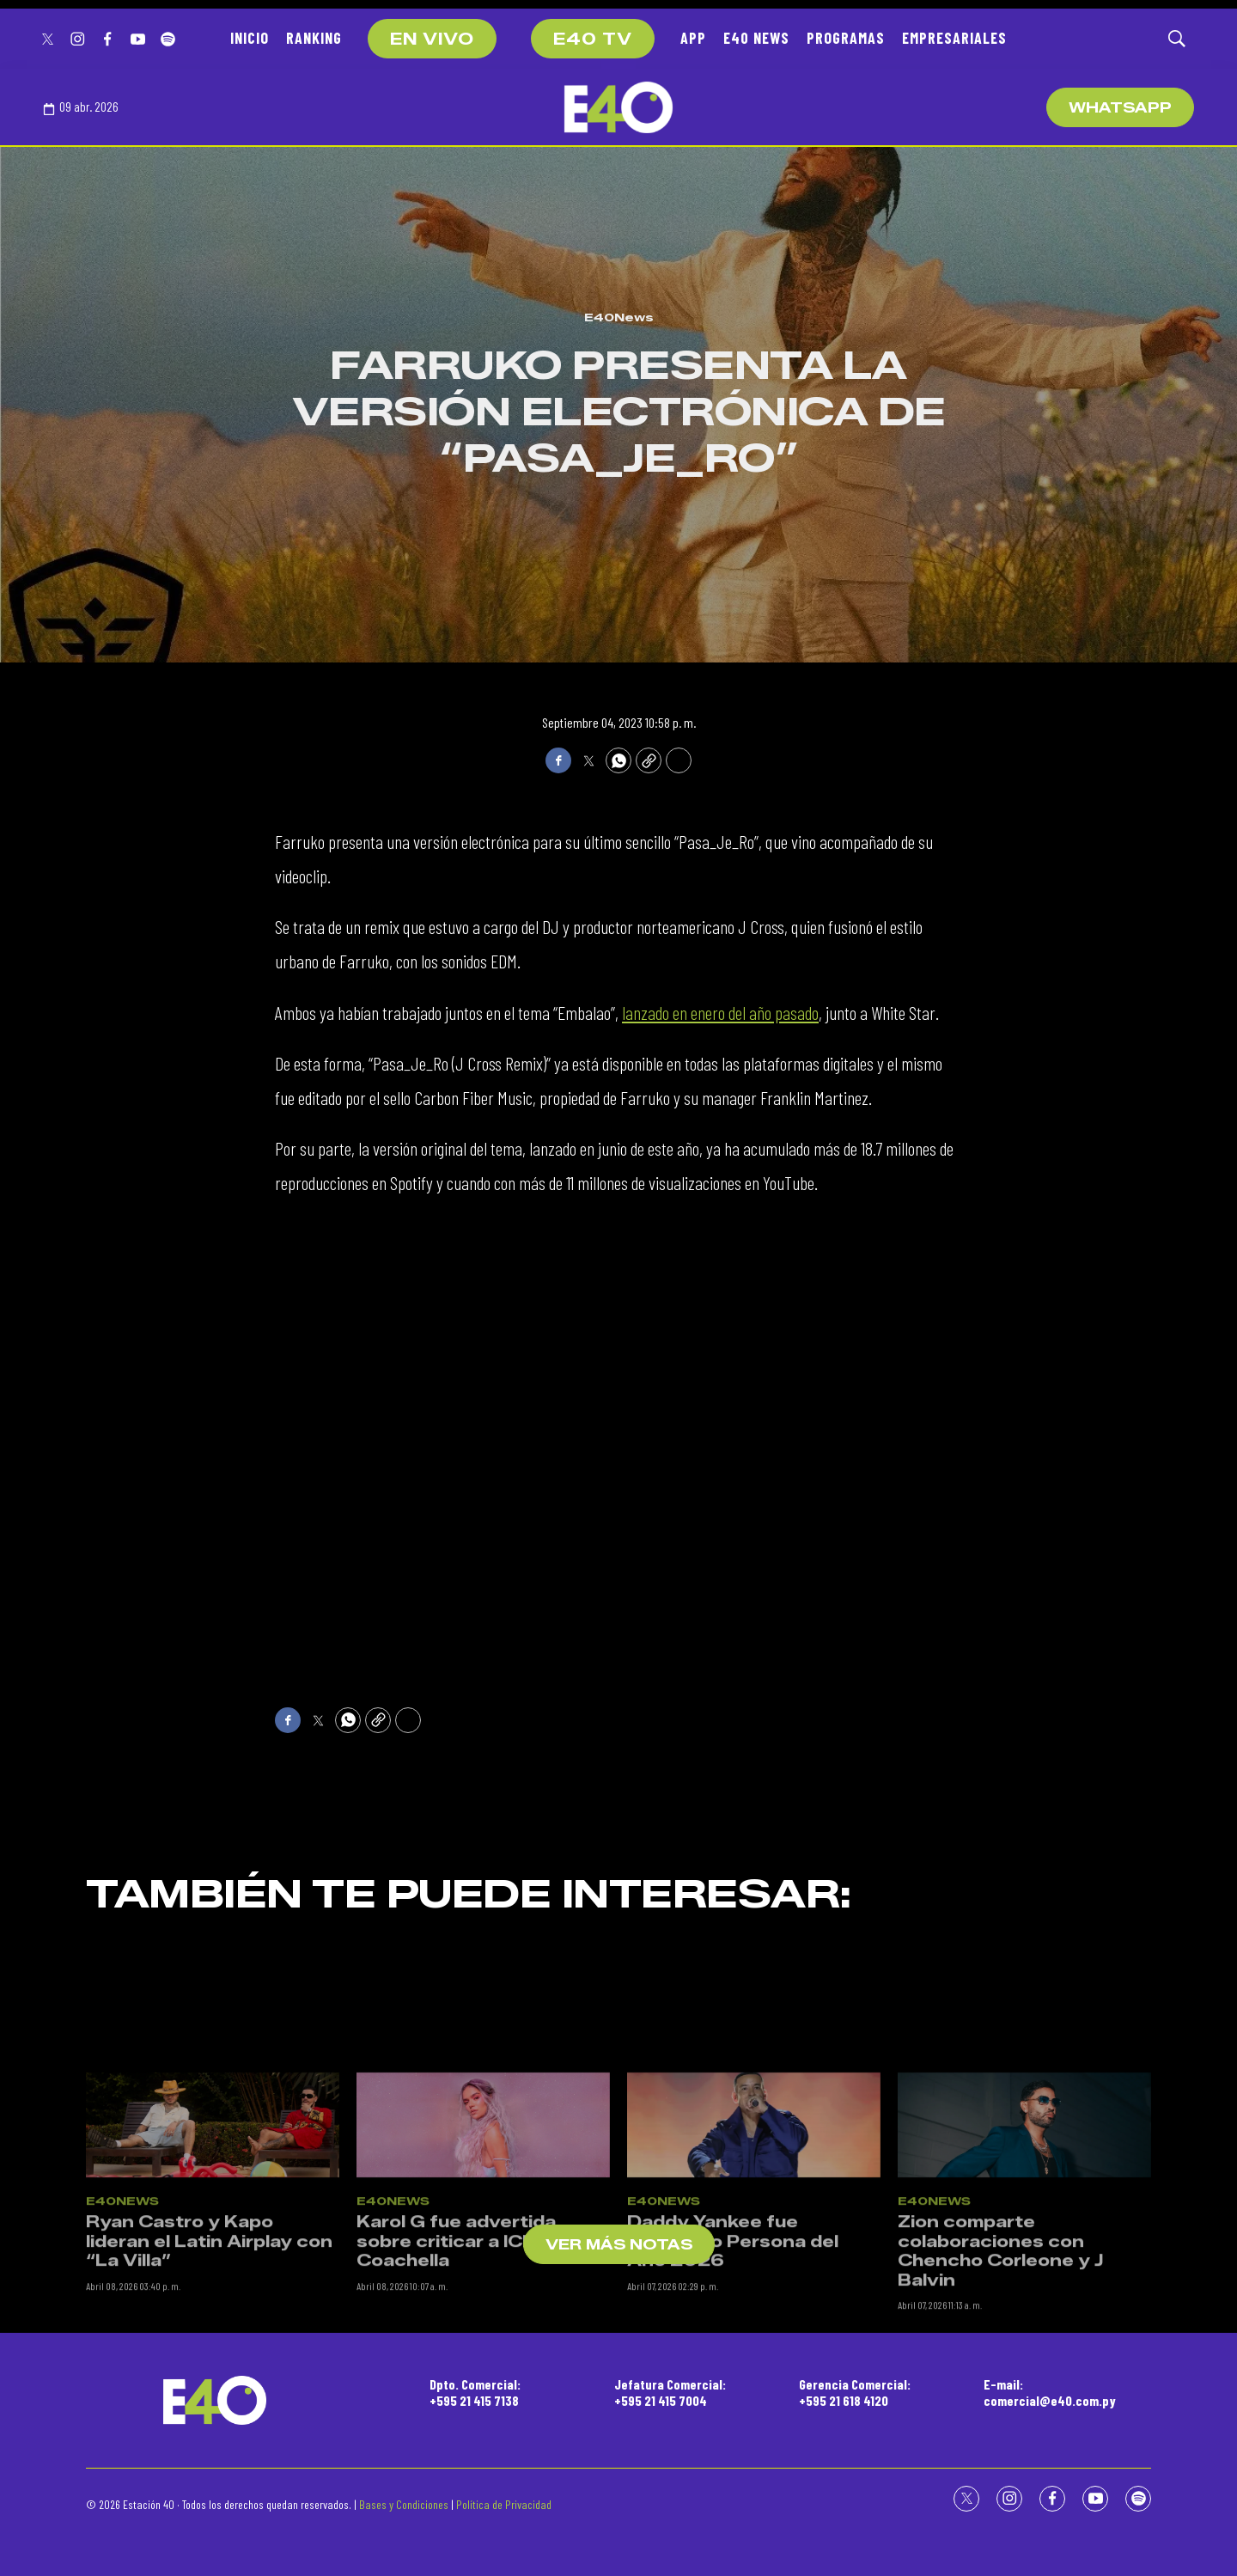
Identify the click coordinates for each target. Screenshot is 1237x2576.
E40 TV (592, 39)
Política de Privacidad (503, 2504)
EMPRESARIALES (954, 37)
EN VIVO (432, 39)
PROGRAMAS (846, 37)
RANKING (314, 37)
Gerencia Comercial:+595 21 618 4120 (855, 2392)
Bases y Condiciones (403, 2504)
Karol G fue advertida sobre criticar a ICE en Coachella (459, 2411)
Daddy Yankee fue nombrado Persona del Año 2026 (732, 2411)
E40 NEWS (756, 37)
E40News (619, 317)
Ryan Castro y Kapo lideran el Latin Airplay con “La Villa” (209, 2411)
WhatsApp (1120, 108)
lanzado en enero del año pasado (720, 1012)
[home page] (618, 107)
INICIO (249, 37)
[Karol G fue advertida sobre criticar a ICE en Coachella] (483, 2294)
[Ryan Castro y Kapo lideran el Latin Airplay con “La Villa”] (212, 2294)
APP (693, 37)
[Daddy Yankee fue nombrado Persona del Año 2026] (754, 2294)
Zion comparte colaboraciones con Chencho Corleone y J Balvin (1000, 2421)
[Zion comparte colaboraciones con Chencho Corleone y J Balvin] (1024, 2294)
